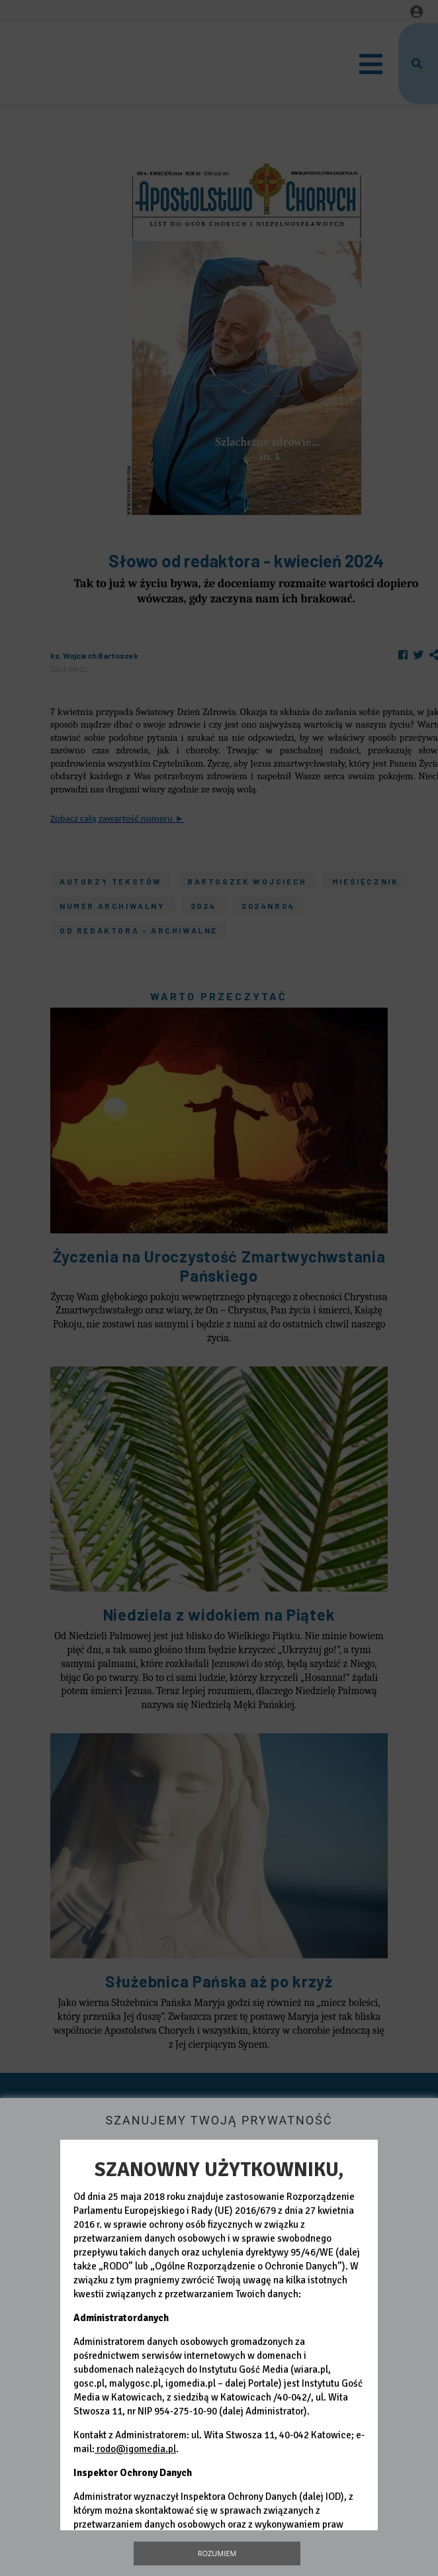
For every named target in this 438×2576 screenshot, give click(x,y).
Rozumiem (217, 2553)
